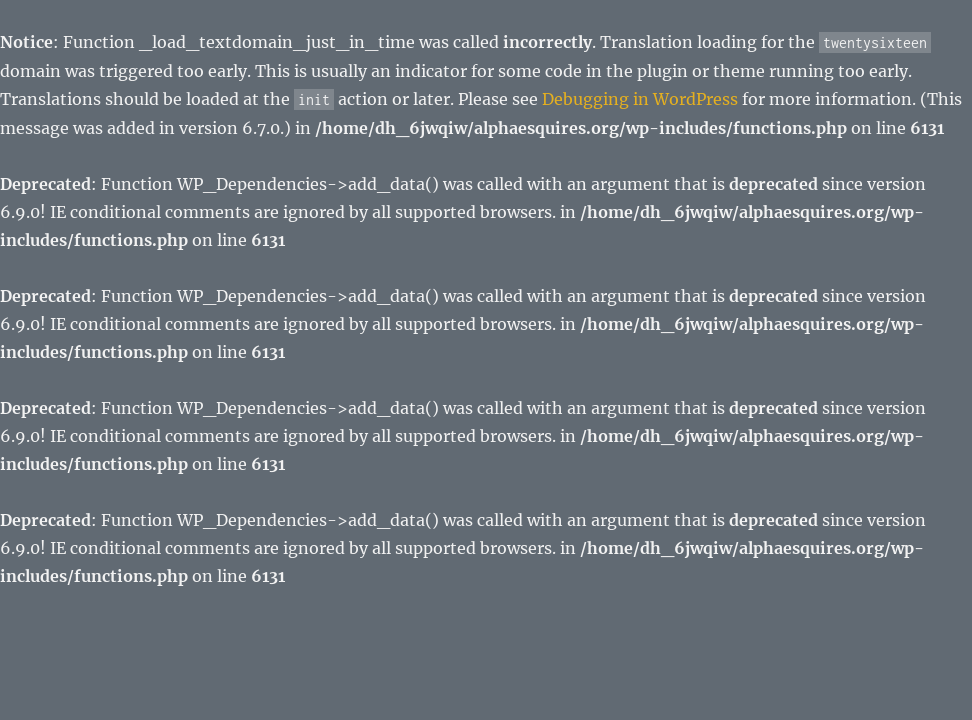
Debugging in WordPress (640, 99)
